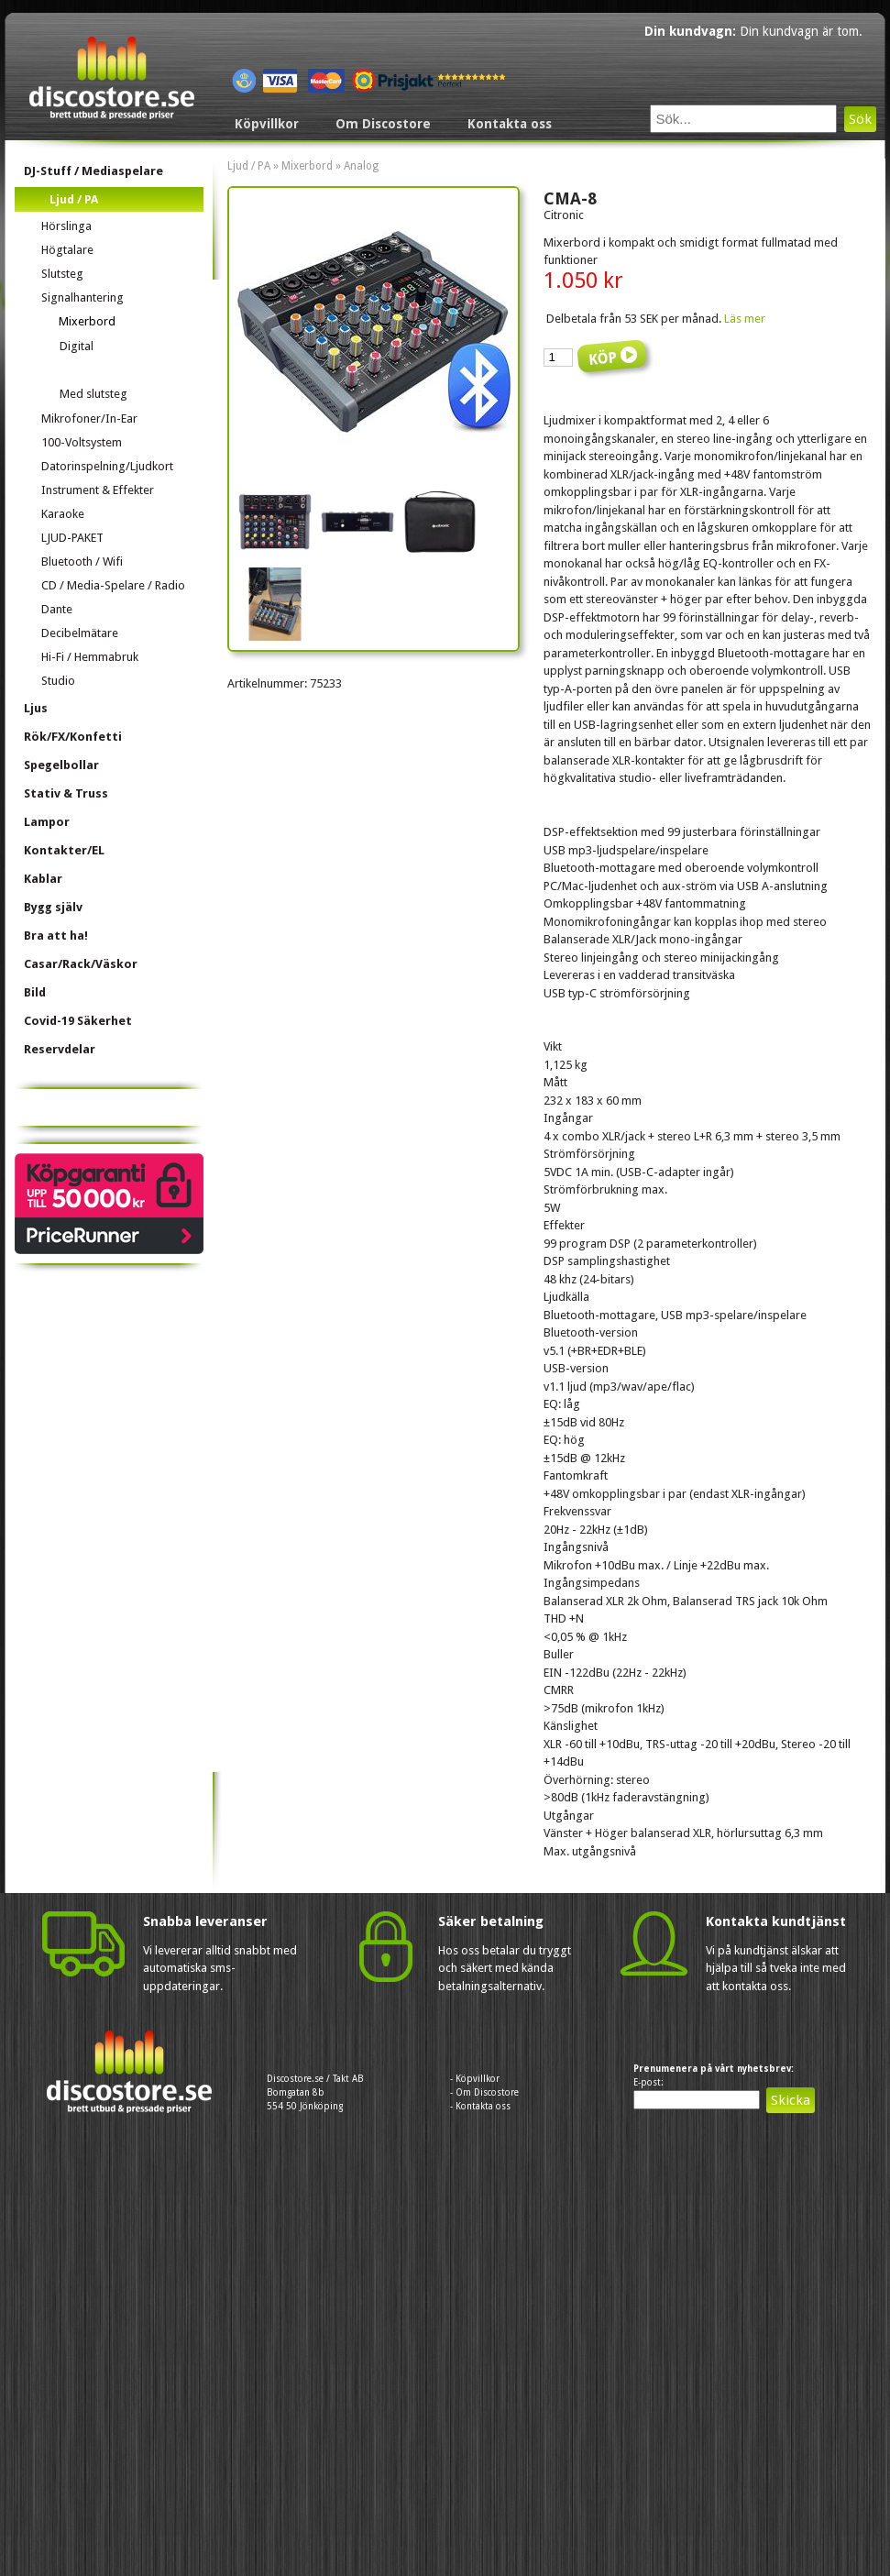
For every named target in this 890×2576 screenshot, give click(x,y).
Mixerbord (307, 166)
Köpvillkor (267, 123)
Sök (860, 119)
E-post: (648, 2082)
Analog (361, 166)
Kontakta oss (509, 123)
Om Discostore (383, 123)
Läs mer (744, 318)
